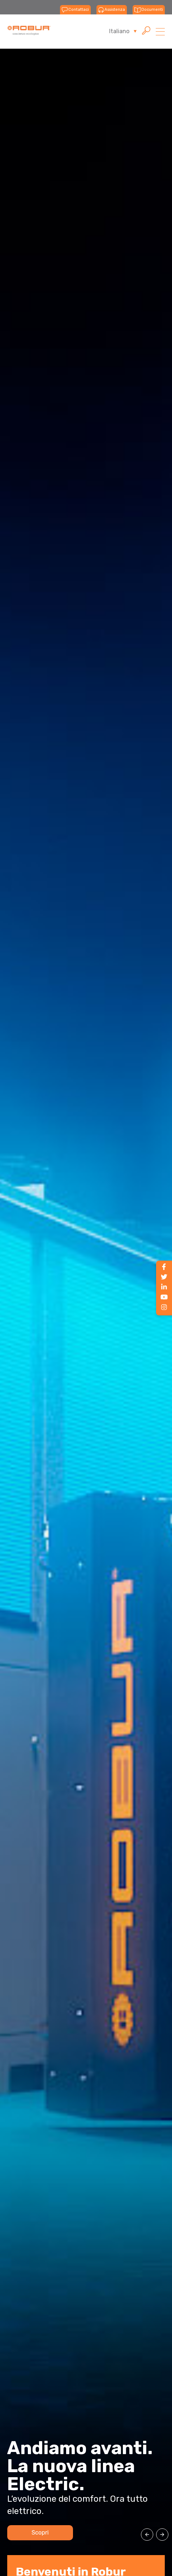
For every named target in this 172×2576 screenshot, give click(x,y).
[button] (147, 2534)
